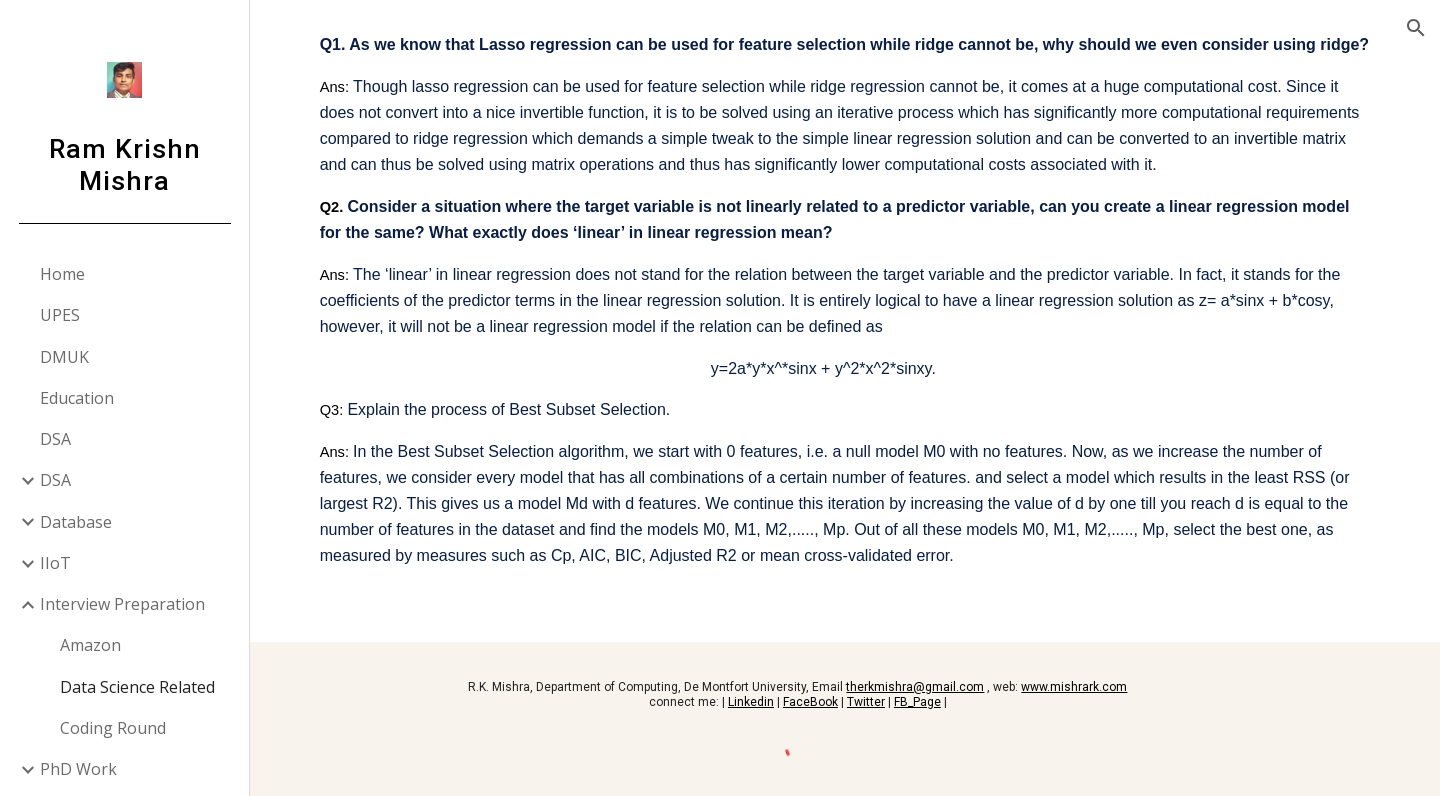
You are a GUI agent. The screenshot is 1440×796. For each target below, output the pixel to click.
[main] (845, 321)
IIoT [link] (55, 563)
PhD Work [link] (78, 769)
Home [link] (62, 274)
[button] (1416, 28)
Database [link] (76, 522)
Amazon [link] (90, 645)
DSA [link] (55, 439)
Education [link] (77, 398)
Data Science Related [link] (137, 687)
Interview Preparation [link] (122, 604)
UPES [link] (60, 315)
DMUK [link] (64, 357)
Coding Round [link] (113, 728)
